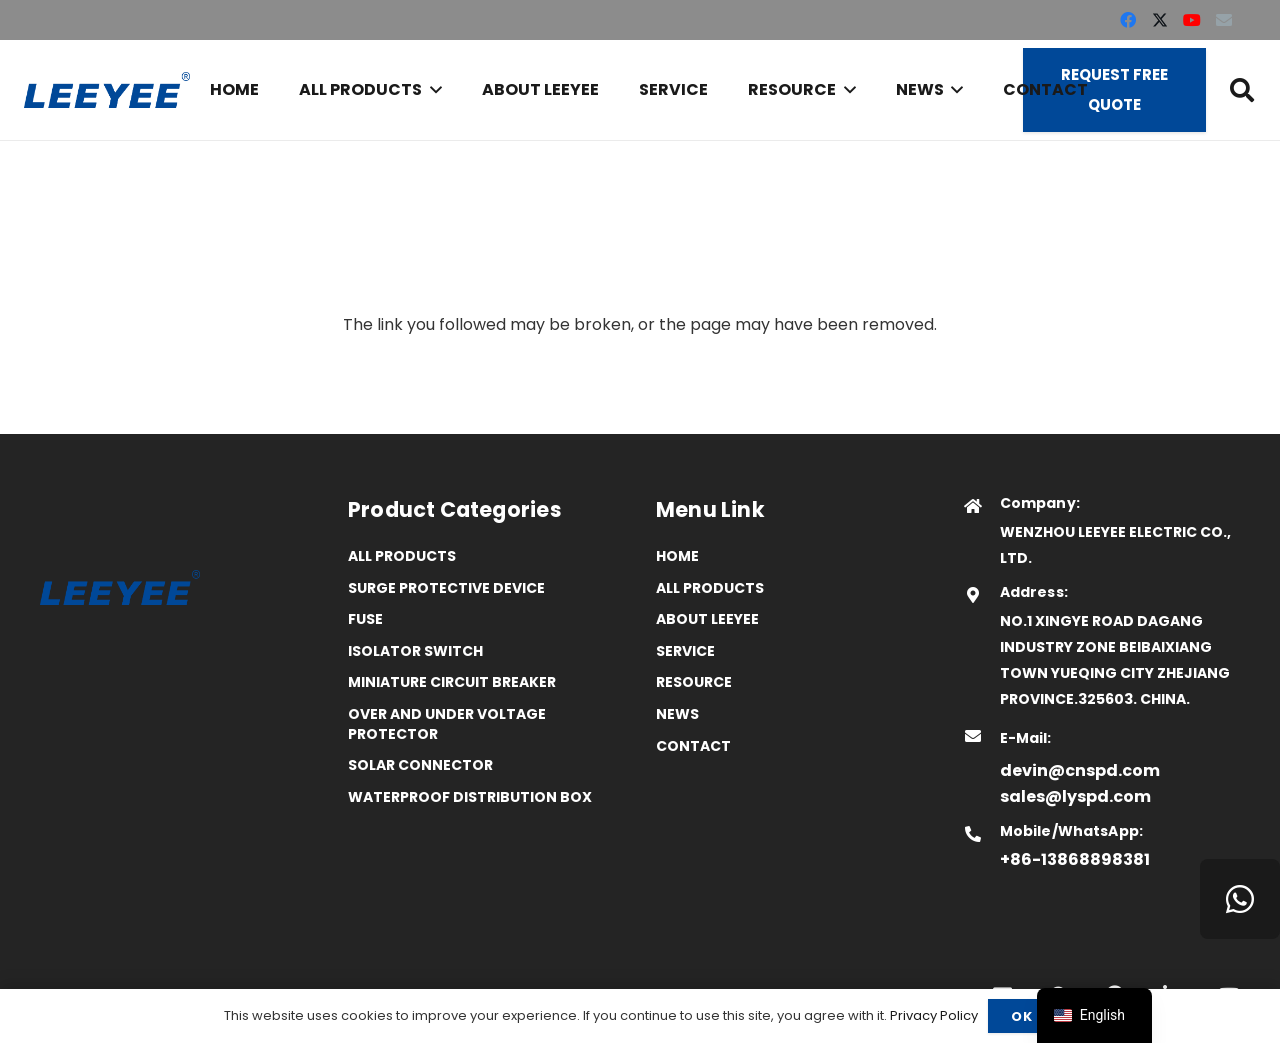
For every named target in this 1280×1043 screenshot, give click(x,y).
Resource (694, 682)
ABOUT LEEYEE (707, 619)
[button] (432, 90)
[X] (1160, 20)
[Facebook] (1128, 20)
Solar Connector (420, 765)
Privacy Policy (934, 1015)
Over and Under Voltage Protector (447, 724)
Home (677, 556)
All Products (402, 556)
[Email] (1224, 20)
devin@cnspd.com (1080, 770)
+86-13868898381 (1075, 859)
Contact (693, 746)
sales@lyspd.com (1075, 796)
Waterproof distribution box (470, 797)
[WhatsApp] (1240, 899)
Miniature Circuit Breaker (452, 682)
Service (685, 651)
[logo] (107, 90)
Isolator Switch (415, 651)
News (677, 714)
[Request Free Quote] (1114, 90)
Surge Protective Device (446, 588)
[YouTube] (1192, 20)
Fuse (365, 619)
